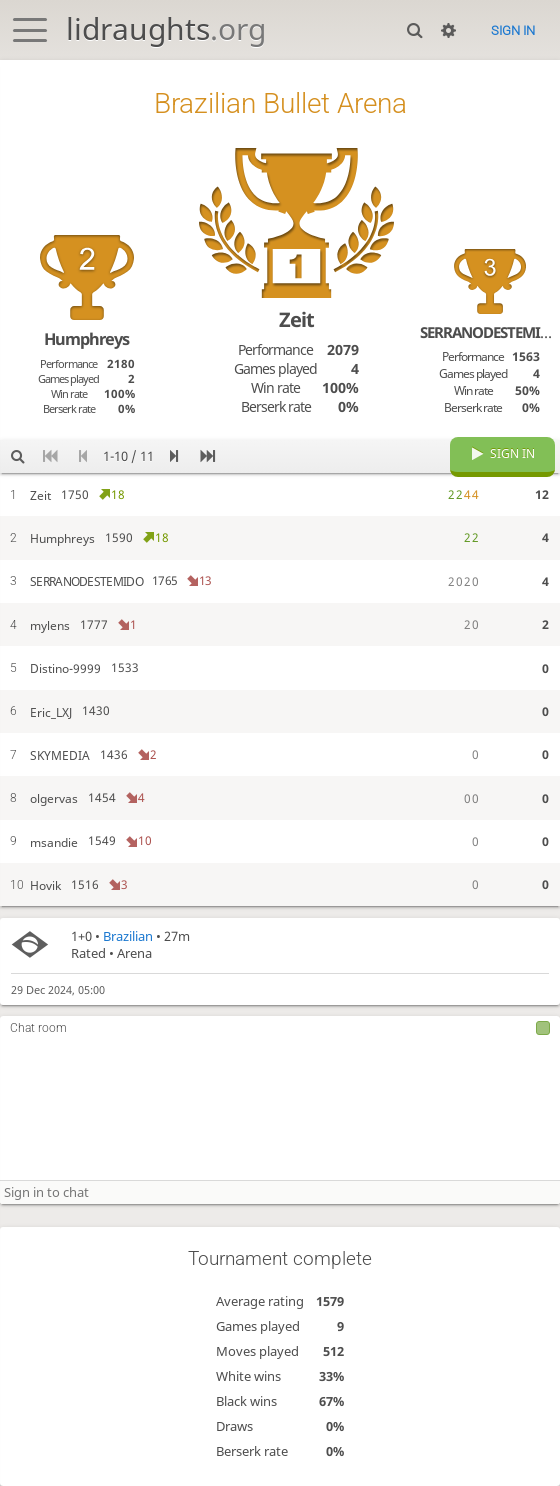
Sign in (513, 30)
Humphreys (86, 339)
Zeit (296, 319)
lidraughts (166, 28)
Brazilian (128, 936)
